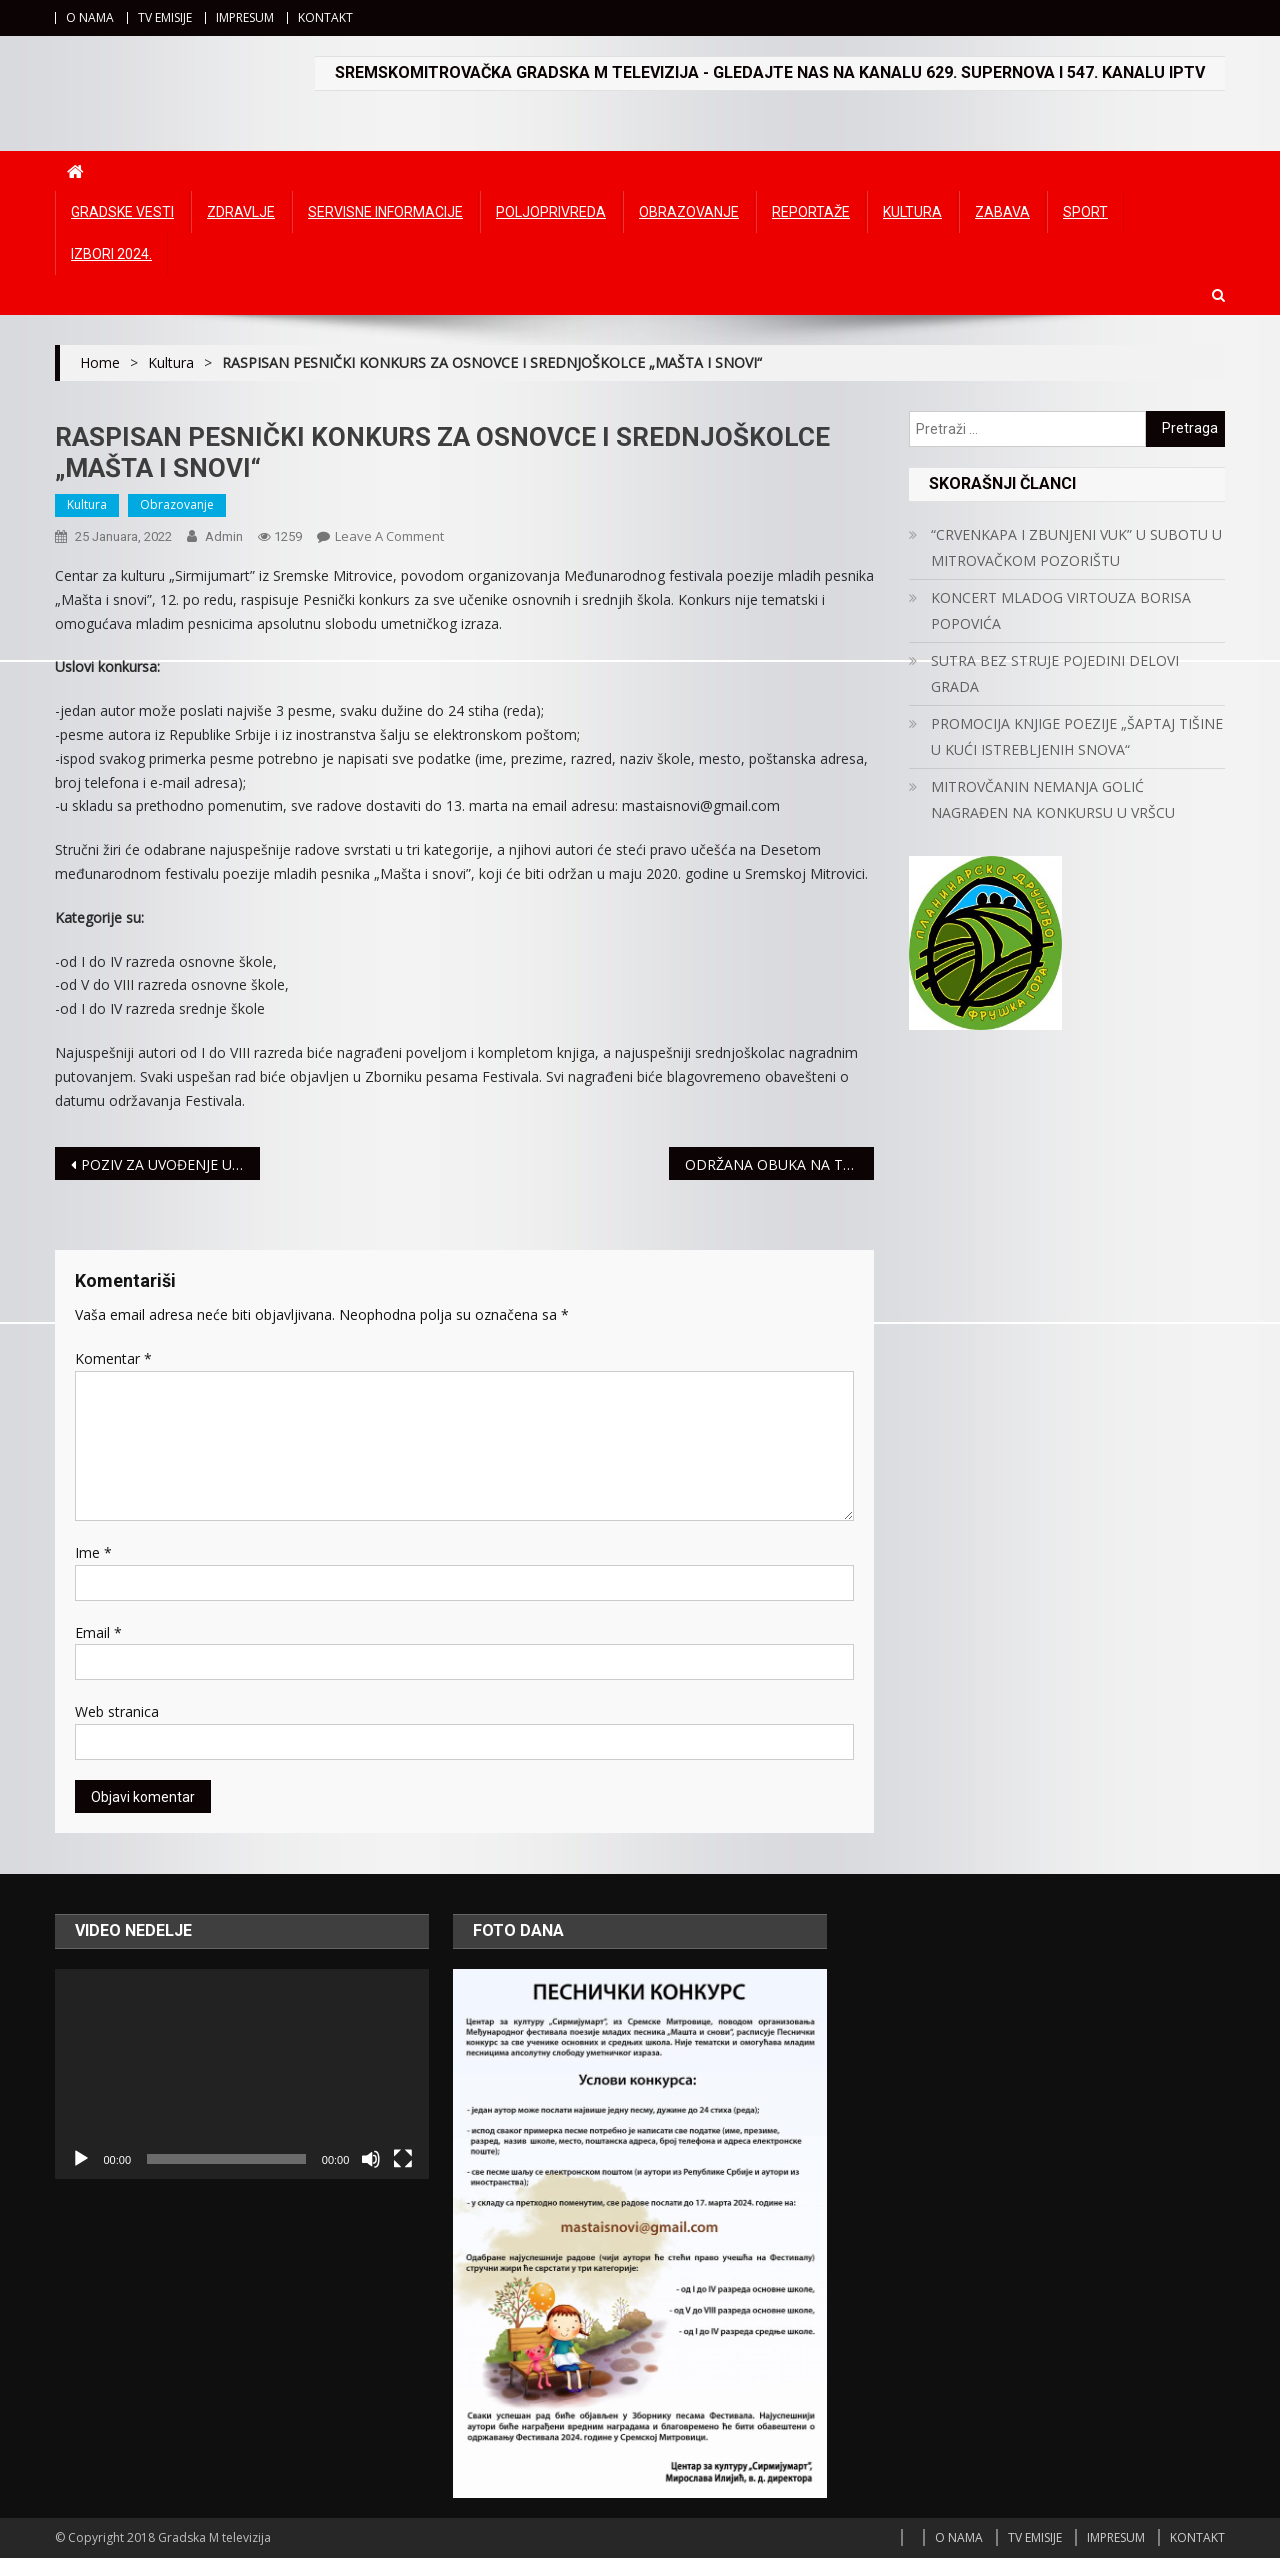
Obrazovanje (689, 212)
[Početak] (81, 2159)
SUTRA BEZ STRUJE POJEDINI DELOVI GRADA (1055, 673)
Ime (93, 1552)
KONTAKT (325, 17)
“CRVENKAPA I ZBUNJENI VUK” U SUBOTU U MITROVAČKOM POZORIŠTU (1076, 547)
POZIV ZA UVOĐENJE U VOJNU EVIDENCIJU (170, 1164)
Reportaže (811, 212)
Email (98, 1632)
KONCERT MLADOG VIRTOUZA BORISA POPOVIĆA (1061, 610)
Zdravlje (241, 212)
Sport (1085, 212)
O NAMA (90, 17)
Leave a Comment (389, 536)
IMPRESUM (245, 17)
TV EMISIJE (165, 17)
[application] (242, 2074)
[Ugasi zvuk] (371, 2159)
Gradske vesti (122, 212)
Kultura (912, 212)
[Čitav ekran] (403, 2159)
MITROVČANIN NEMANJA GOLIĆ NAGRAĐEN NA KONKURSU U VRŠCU (1053, 799)
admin (224, 536)
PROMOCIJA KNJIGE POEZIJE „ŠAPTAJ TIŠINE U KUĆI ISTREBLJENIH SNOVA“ (1077, 736)
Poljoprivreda (551, 212)
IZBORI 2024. (111, 254)
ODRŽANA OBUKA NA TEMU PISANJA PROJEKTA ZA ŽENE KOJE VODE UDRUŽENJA (779, 1164)
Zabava (1002, 212)
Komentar (113, 1358)
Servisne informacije (385, 212)
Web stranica (117, 1711)
